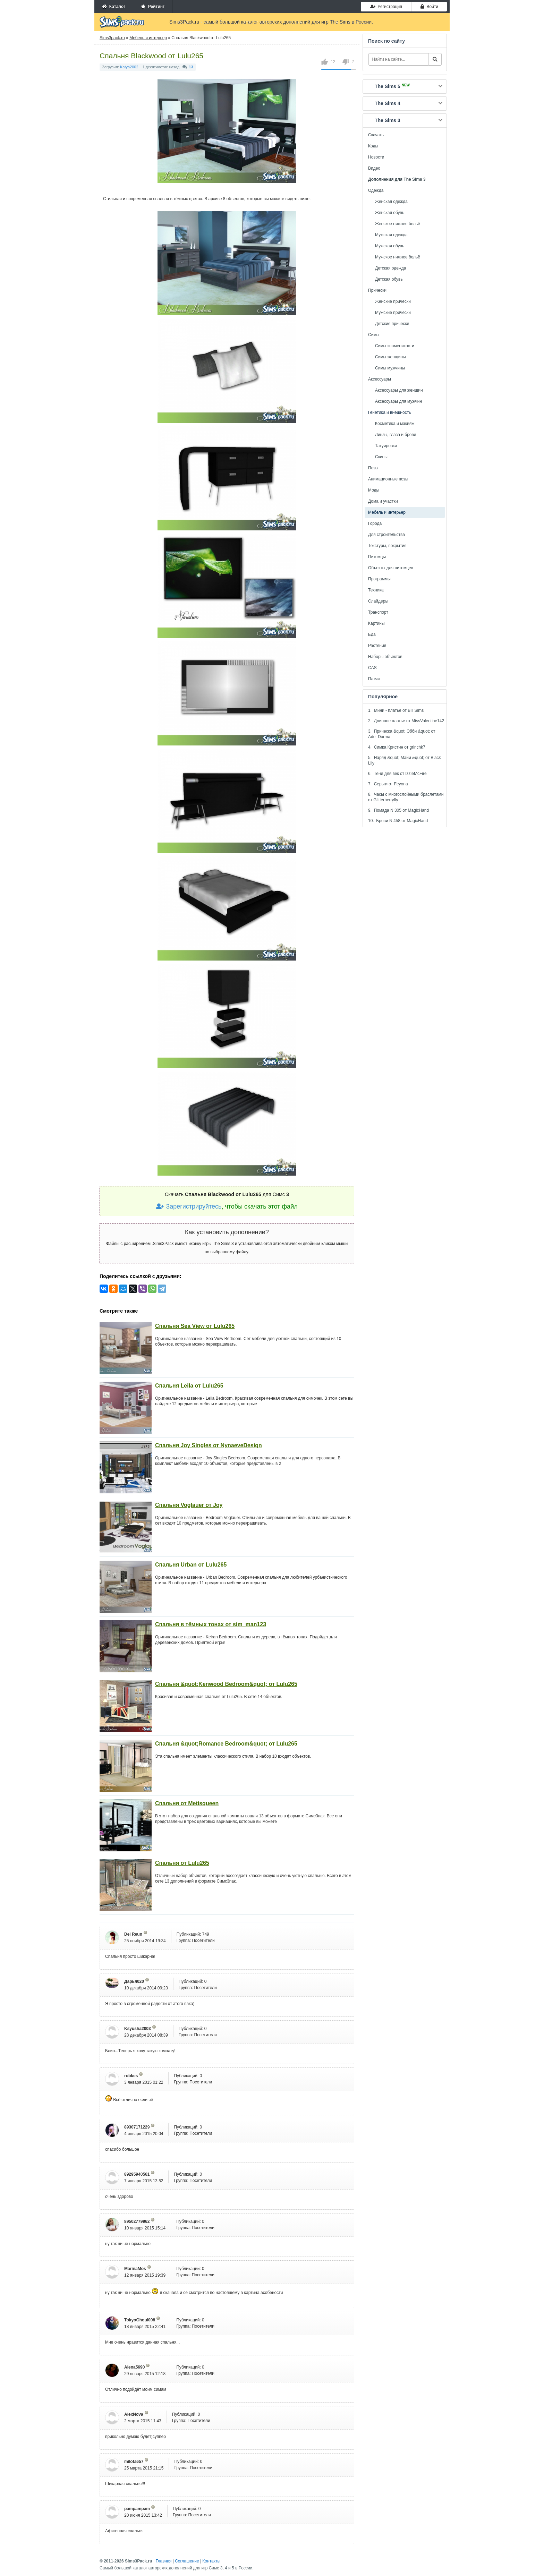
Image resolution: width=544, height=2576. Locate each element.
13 (191, 67)
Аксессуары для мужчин (398, 401)
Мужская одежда (391, 234)
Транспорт (378, 612)
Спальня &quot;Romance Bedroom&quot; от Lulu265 (226, 1744)
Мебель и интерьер (387, 512)
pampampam (137, 2508)
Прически (377, 290)
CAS (372, 667)
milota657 (133, 2461)
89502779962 (137, 2221)
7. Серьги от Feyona (388, 784)
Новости (376, 157)
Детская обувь (389, 279)
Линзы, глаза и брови (395, 434)
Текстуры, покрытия (387, 545)
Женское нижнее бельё (397, 223)
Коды (373, 146)
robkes (131, 2075)
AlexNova (133, 2414)
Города (375, 523)
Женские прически (393, 301)
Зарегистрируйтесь (188, 1206)
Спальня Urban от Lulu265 (191, 1565)
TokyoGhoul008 (139, 2320)
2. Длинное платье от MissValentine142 (406, 720)
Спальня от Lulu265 (182, 1863)
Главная (164, 2561)
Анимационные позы (388, 479)
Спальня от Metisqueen (187, 1803)
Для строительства (386, 534)
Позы (373, 468)
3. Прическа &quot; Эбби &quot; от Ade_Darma (401, 734)
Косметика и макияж (394, 423)
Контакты (211, 2561)
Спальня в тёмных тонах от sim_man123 (210, 1624)
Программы (379, 579)
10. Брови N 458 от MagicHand (398, 820)
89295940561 (137, 2174)
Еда (372, 634)
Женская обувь (389, 212)
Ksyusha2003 (137, 2028)
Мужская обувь (389, 246)
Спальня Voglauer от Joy (189, 1505)
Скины (381, 456)
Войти (429, 6)
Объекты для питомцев (390, 567)
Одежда (375, 190)
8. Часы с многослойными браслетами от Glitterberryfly (406, 797)
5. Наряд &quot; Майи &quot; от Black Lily (404, 760)
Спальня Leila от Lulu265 (189, 1386)
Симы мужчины (390, 368)
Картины (376, 623)
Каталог (113, 6)
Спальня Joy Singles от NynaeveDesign (208, 1445)
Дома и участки (383, 501)
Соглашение (187, 2561)
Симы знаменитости (394, 345)
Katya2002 (129, 67)
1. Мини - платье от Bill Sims (396, 710)
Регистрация (386, 6)
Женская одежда (391, 201)
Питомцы (377, 556)
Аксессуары (379, 379)
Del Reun (133, 1934)
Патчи (374, 678)
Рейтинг (152, 6)
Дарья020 (134, 1981)
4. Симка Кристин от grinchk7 (396, 747)
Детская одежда (390, 268)
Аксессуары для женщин (399, 390)
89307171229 (137, 2127)
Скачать (376, 135)
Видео (374, 168)
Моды (373, 490)
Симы (373, 334)
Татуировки (386, 445)
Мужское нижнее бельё (397, 257)
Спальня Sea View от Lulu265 (195, 1326)
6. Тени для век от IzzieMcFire (397, 773)
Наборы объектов (385, 656)
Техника (376, 590)
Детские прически (392, 323)
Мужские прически (393, 312)
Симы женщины (390, 357)
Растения (377, 645)
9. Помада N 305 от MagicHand (398, 810)
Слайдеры (378, 601)
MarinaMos (135, 2268)
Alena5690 (134, 2367)
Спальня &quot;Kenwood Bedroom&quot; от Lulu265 (226, 1684)
